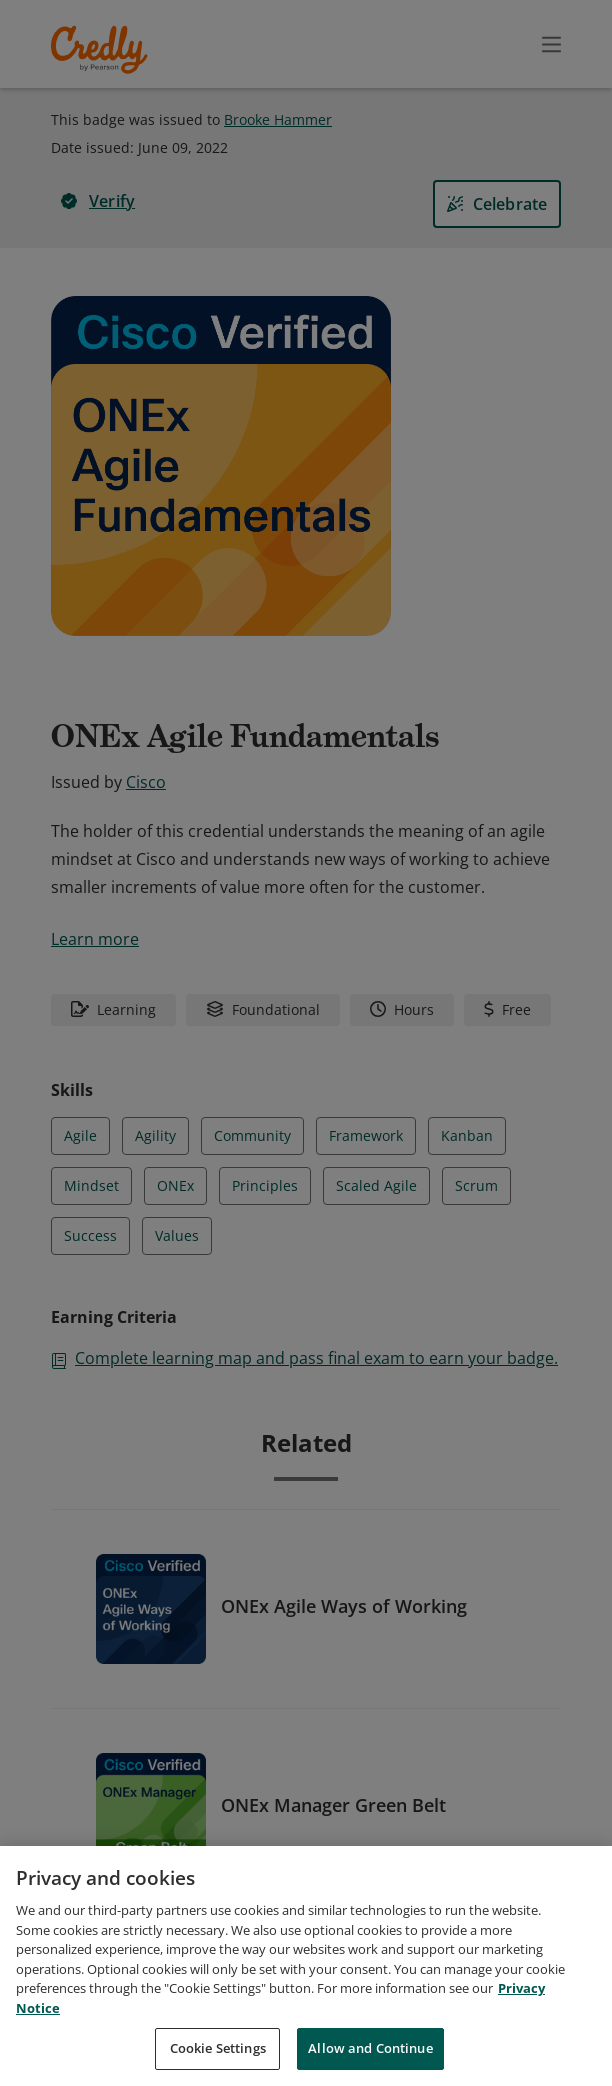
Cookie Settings (218, 2048)
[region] (306, 1966)
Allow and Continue (370, 2048)
